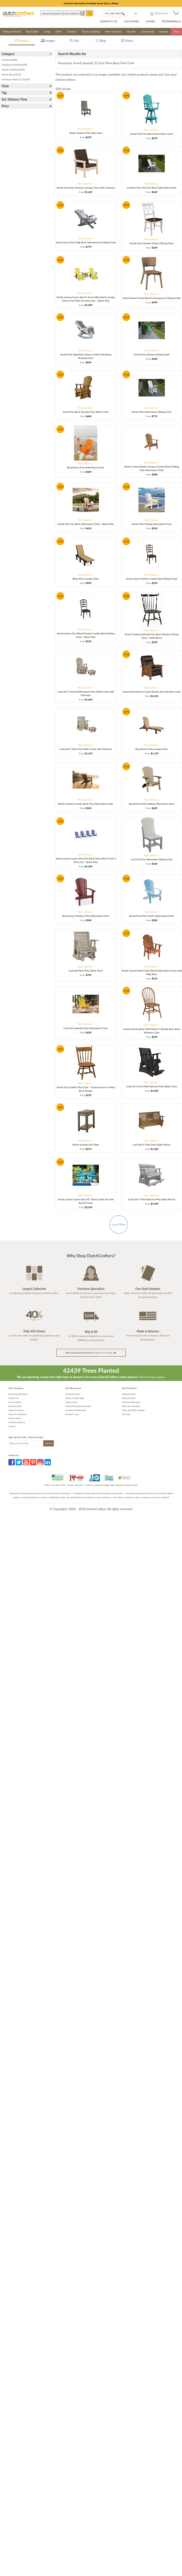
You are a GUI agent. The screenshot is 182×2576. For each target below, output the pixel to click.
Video (127, 41)
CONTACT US (108, 21)
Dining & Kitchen (12, 31)
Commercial (147, 31)
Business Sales (15, 1406)
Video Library (71, 1402)
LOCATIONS (131, 21)
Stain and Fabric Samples (133, 1410)
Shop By (131, 31)
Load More (119, 1224)
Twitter (19, 1462)
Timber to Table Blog (74, 1398)
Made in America (16, 1410)
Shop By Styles (129, 1394)
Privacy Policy (14, 1418)
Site (74, 41)
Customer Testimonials (75, 1410)
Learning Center (72, 1394)
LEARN (150, 21)
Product (21, 41)
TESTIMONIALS (171, 21)
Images (48, 41)
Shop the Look (128, 1398)
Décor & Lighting (91, 31)
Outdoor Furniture (14, 64)
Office (59, 31)
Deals (176, 31)
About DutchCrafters (18, 1394)
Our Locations (14, 1402)
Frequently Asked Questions (78, 1406)
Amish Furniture (13, 69)
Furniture (9, 59)
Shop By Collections (131, 1402)
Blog (100, 41)
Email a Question (75, 1485)
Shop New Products (131, 1406)
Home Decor (11, 74)
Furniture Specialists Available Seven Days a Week (91, 3)
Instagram (40, 1462)
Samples (163, 31)
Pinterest (33, 1462)
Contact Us (13, 1398)
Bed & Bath (32, 31)
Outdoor (72, 31)
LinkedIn (47, 1462)
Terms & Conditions (17, 1414)
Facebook (11, 1462)
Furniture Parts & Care (16, 79)
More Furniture (113, 31)
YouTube (26, 1462)
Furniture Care (72, 1414)
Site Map (126, 1414)
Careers (11, 1426)
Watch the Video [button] (91, 1352)
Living (47, 31)
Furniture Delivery (16, 1422)
